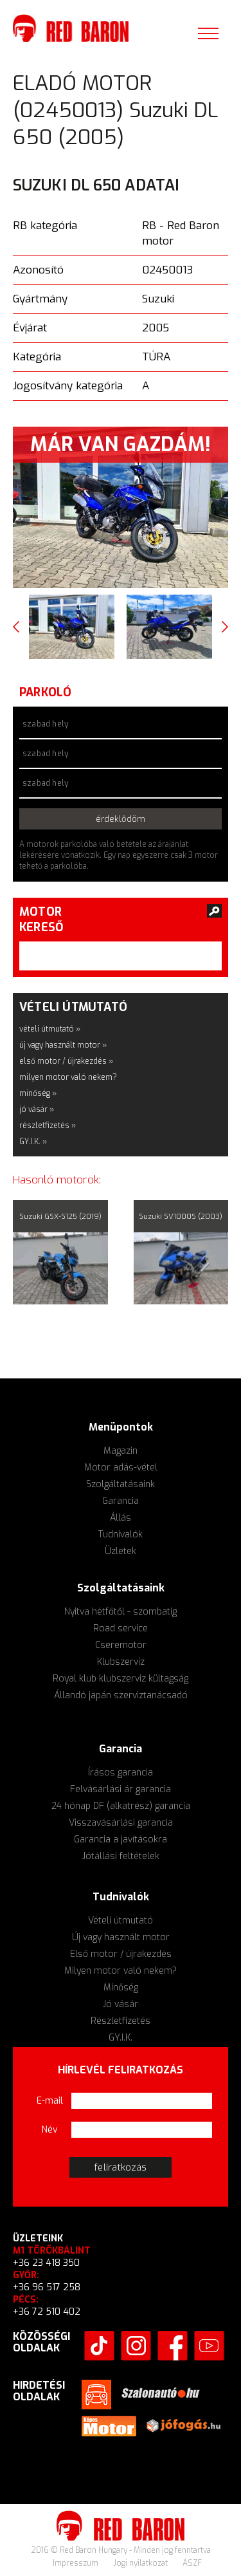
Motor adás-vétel (120, 1467)
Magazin (120, 1451)
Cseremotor (121, 1645)
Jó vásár (120, 2004)
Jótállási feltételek (120, 1856)
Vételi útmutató (120, 1920)
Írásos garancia (120, 1772)
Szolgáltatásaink (120, 1484)
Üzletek (120, 1551)
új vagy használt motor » (63, 1045)
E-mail (50, 2101)
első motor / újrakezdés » (66, 1061)
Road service (120, 1628)
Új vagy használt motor (121, 1937)
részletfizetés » (47, 1125)
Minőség (120, 1987)
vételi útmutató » (49, 1029)
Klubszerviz (121, 1662)
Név (50, 2130)
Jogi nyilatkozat (141, 2563)
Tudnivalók (120, 1534)
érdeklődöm (120, 818)
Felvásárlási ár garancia (120, 1789)
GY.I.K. (120, 2038)
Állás (120, 1518)
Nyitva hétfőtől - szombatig (120, 1612)
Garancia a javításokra (120, 1839)
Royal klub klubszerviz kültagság (120, 1679)
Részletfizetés (120, 2021)
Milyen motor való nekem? (120, 1971)
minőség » (38, 1093)
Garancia (120, 1501)
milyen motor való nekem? (68, 1077)
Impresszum (76, 2563)
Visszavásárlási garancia (121, 1823)
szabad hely (45, 724)
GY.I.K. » (33, 1141)
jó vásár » (36, 1109)
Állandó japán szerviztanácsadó (121, 1695)
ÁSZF (192, 2563)
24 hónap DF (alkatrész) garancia (120, 1806)
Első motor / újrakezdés (121, 1954)
